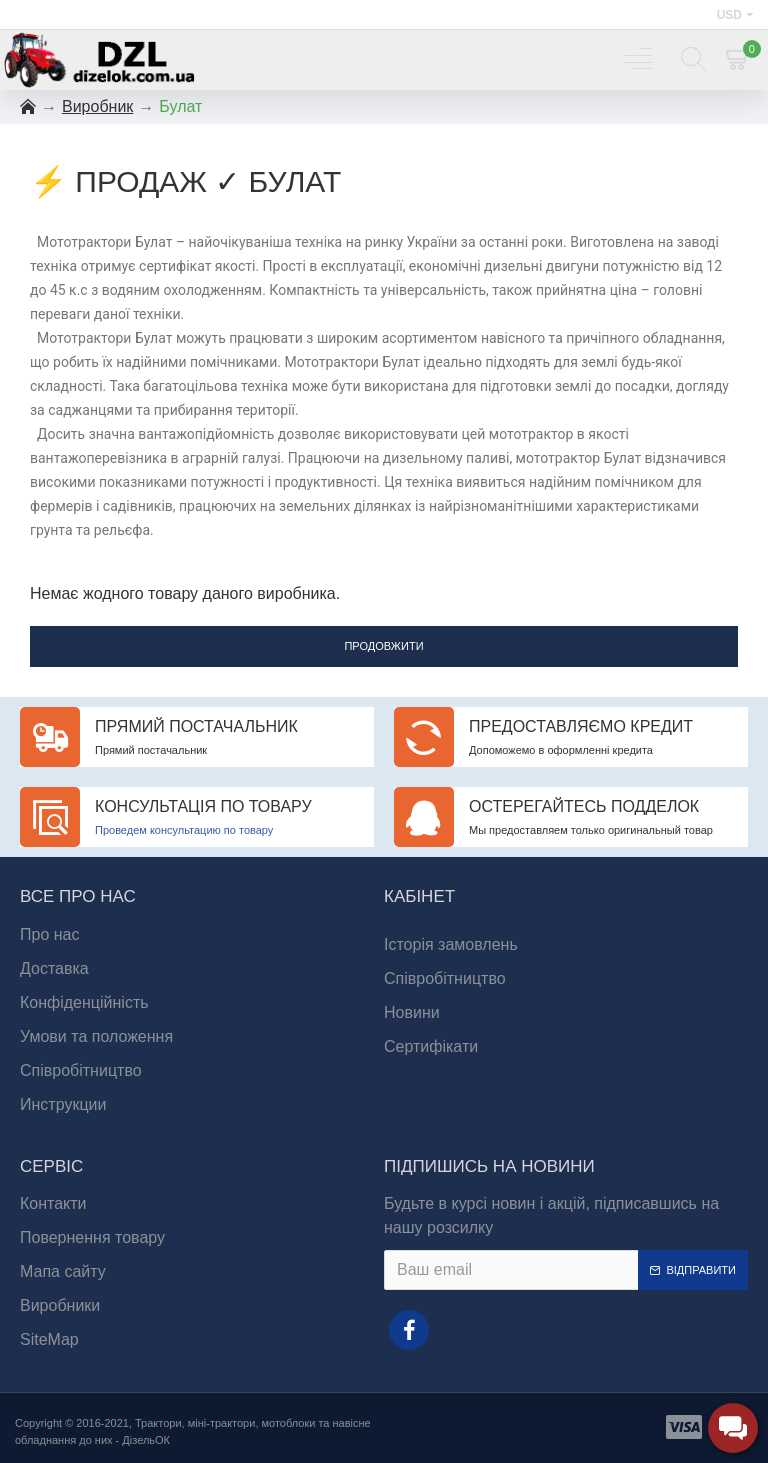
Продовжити (383, 646)
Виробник (97, 106)
